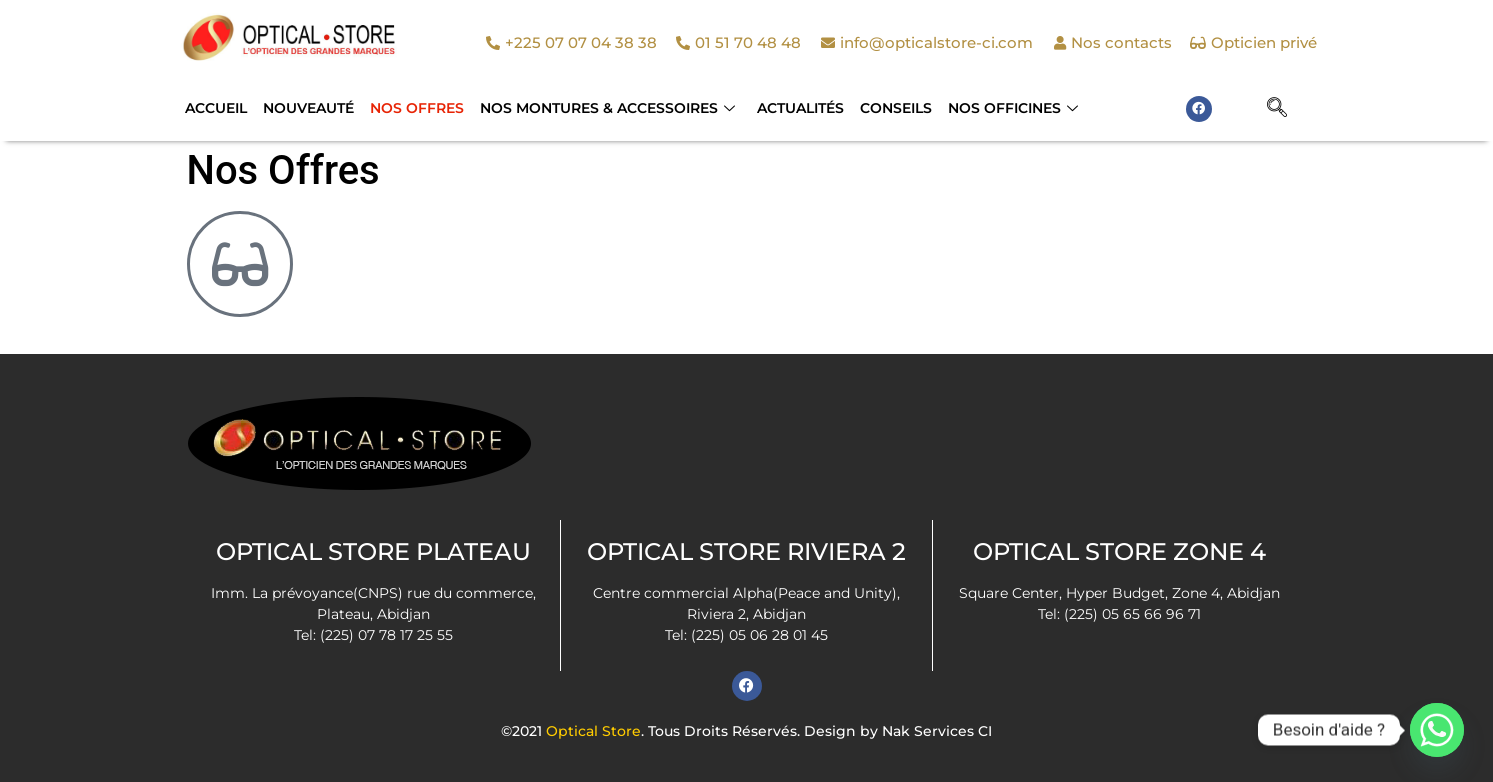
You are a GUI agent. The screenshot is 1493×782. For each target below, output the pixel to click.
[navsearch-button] (1277, 109)
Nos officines (1013, 108)
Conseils (896, 108)
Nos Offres (417, 108)
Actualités (800, 108)
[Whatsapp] (1437, 730)
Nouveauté (308, 108)
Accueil (216, 108)
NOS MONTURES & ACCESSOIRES (607, 108)
